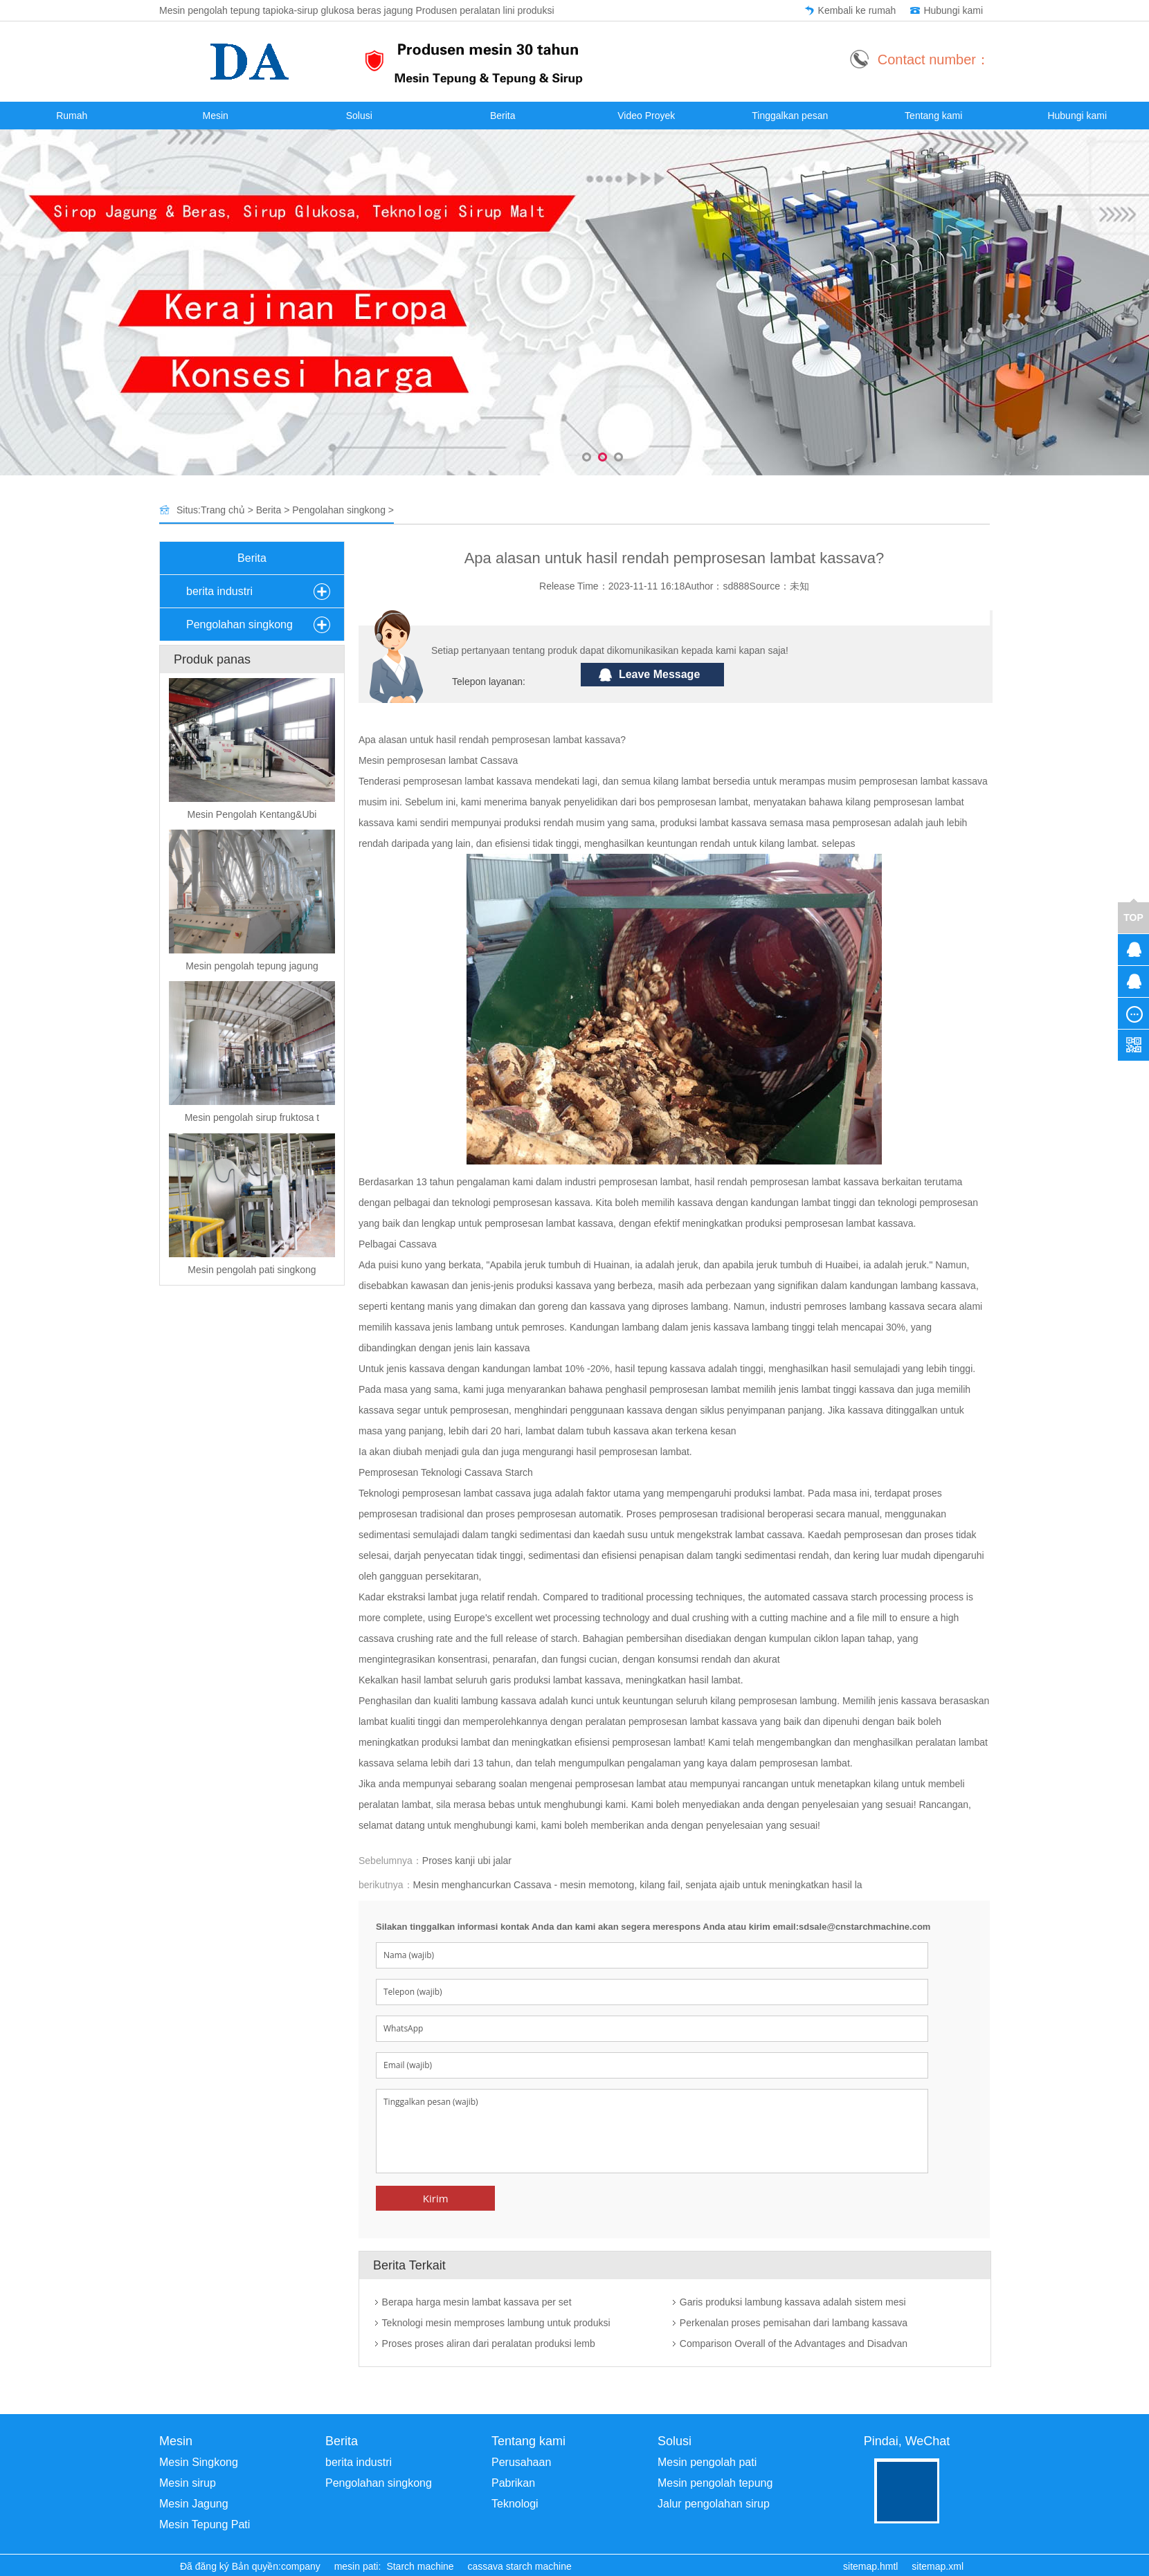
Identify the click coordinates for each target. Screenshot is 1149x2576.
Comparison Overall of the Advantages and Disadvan (793, 2343)
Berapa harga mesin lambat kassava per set (477, 2302)
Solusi (359, 115)
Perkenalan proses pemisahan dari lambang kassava (793, 2322)
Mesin (215, 115)
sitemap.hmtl (870, 2566)
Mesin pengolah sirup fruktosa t (252, 1117)
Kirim (436, 2198)
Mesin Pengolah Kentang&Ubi (252, 814)
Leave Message (659, 674)
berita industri (219, 591)
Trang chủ (223, 509)
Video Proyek (646, 115)
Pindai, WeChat (907, 2441)
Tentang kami (933, 115)
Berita (503, 115)
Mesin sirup (187, 2483)
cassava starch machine (520, 2566)
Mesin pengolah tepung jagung (252, 965)
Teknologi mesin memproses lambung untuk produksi (496, 2322)
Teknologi (515, 2504)
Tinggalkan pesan (790, 115)
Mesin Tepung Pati (204, 2524)
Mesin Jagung (193, 2504)
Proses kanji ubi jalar (467, 1860)
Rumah (71, 115)
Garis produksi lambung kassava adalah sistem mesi (793, 2302)
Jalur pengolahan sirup (714, 2504)
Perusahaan (521, 2462)
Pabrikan (513, 2483)
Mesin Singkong (198, 2462)
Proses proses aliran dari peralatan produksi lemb (488, 2343)
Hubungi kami (953, 10)
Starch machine (419, 2566)
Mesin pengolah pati (707, 2462)
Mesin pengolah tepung (715, 2483)
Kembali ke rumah (857, 10)
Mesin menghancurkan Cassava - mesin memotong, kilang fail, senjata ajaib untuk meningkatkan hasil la (637, 1884)
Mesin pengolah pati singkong (252, 1269)
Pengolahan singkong (339, 509)
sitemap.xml (937, 2566)
